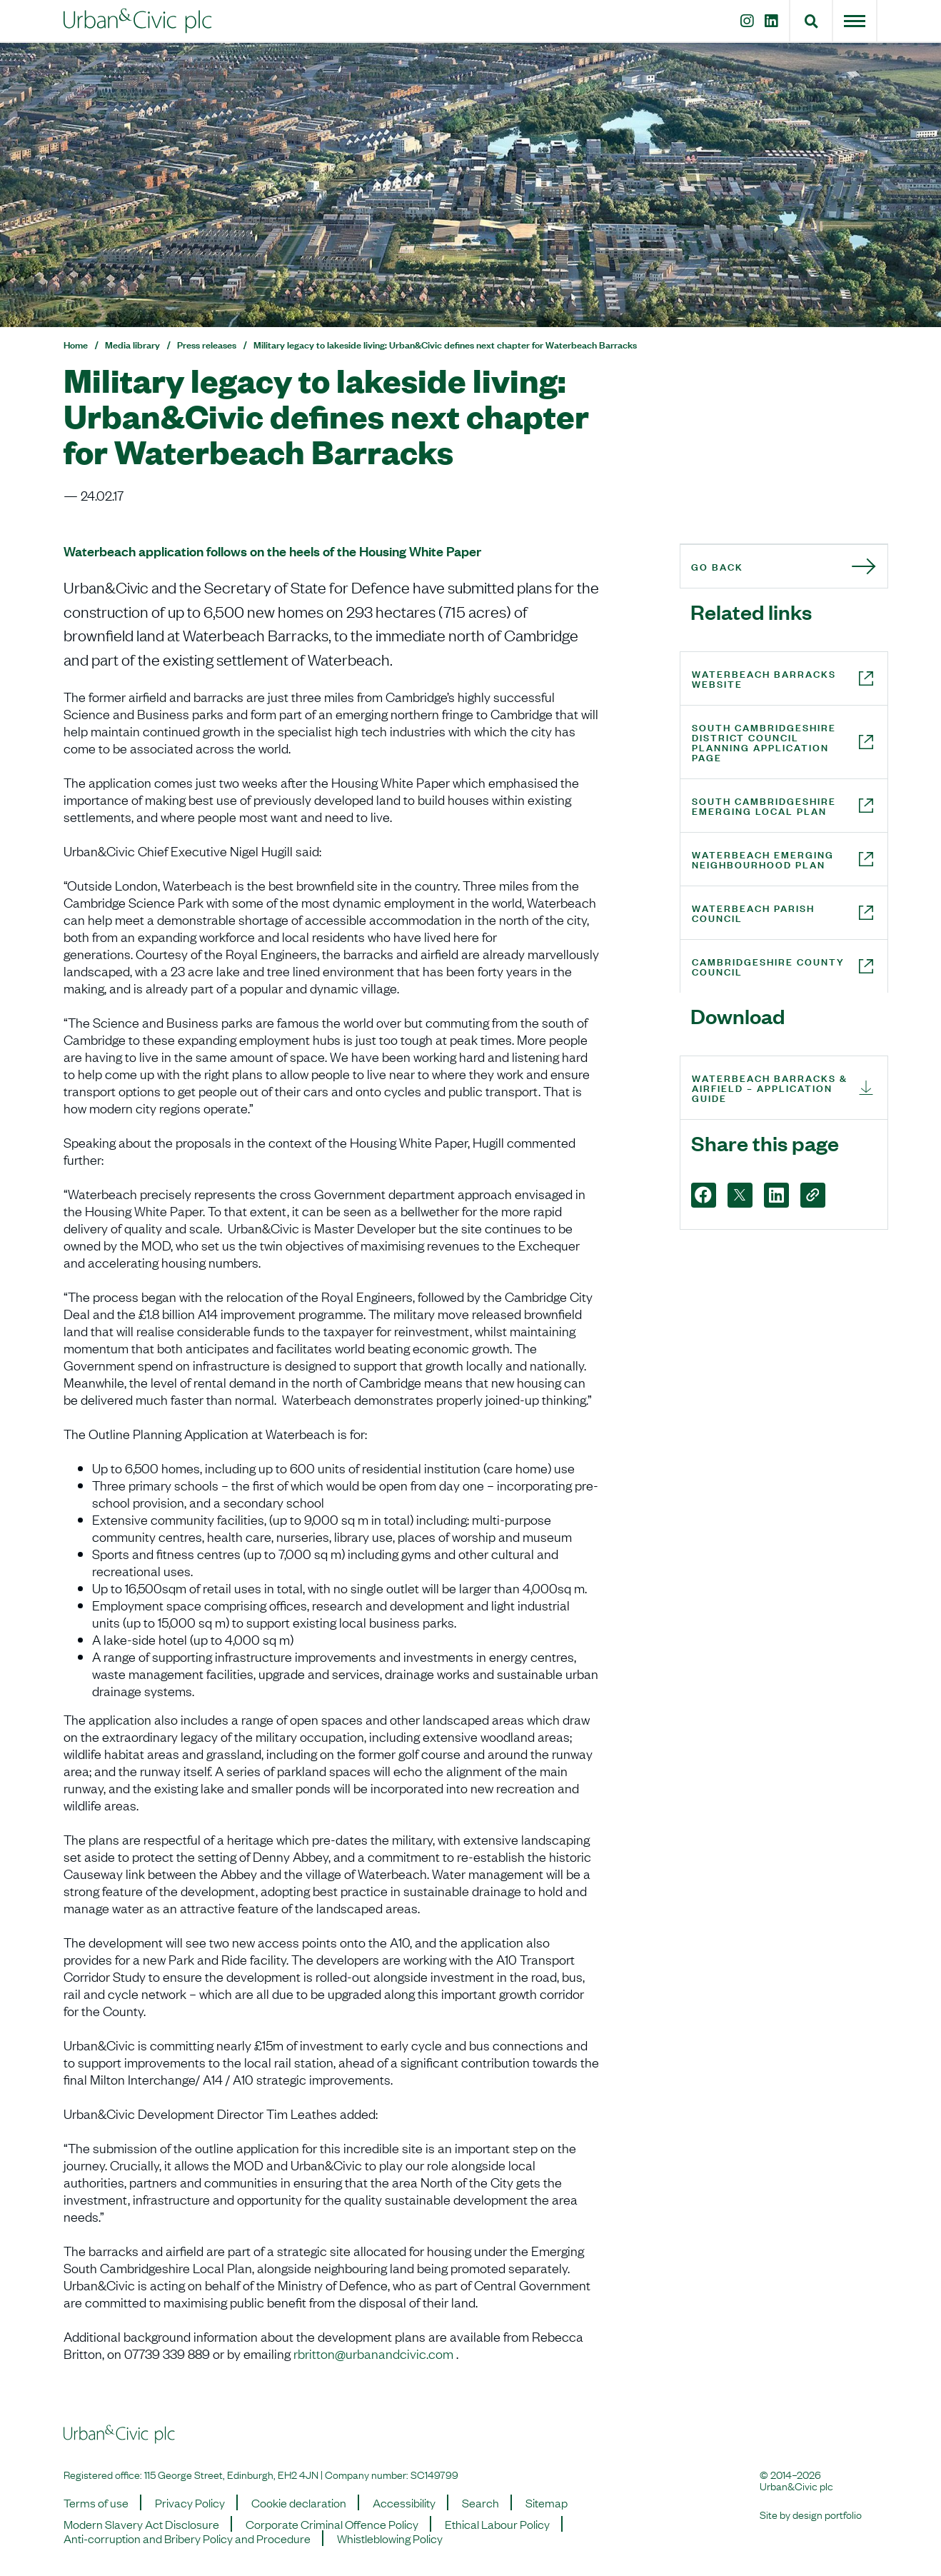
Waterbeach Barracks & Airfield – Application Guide (769, 1087)
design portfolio (827, 2514)
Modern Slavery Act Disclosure (141, 2524)
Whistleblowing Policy (390, 2538)
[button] (811, 20)
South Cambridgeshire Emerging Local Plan (764, 805)
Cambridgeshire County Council (768, 965)
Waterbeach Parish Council (753, 912)
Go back (717, 565)
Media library (132, 343)
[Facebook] (703, 1195)
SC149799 (434, 2474)
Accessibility (404, 2502)
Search (480, 2502)
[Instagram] (744, 20)
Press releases (206, 343)
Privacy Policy (190, 2502)
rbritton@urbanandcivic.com (373, 2353)
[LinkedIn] (774, 20)
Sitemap (546, 2502)
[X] (740, 1195)
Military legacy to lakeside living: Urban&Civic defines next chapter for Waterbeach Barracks (445, 343)
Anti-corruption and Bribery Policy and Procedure (187, 2538)
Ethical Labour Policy (497, 2524)
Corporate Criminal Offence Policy (332, 2524)
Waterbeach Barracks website (764, 678)
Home (76, 343)
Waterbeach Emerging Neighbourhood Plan (763, 858)
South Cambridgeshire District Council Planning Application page (764, 741)
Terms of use (96, 2502)
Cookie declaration (298, 2502)
